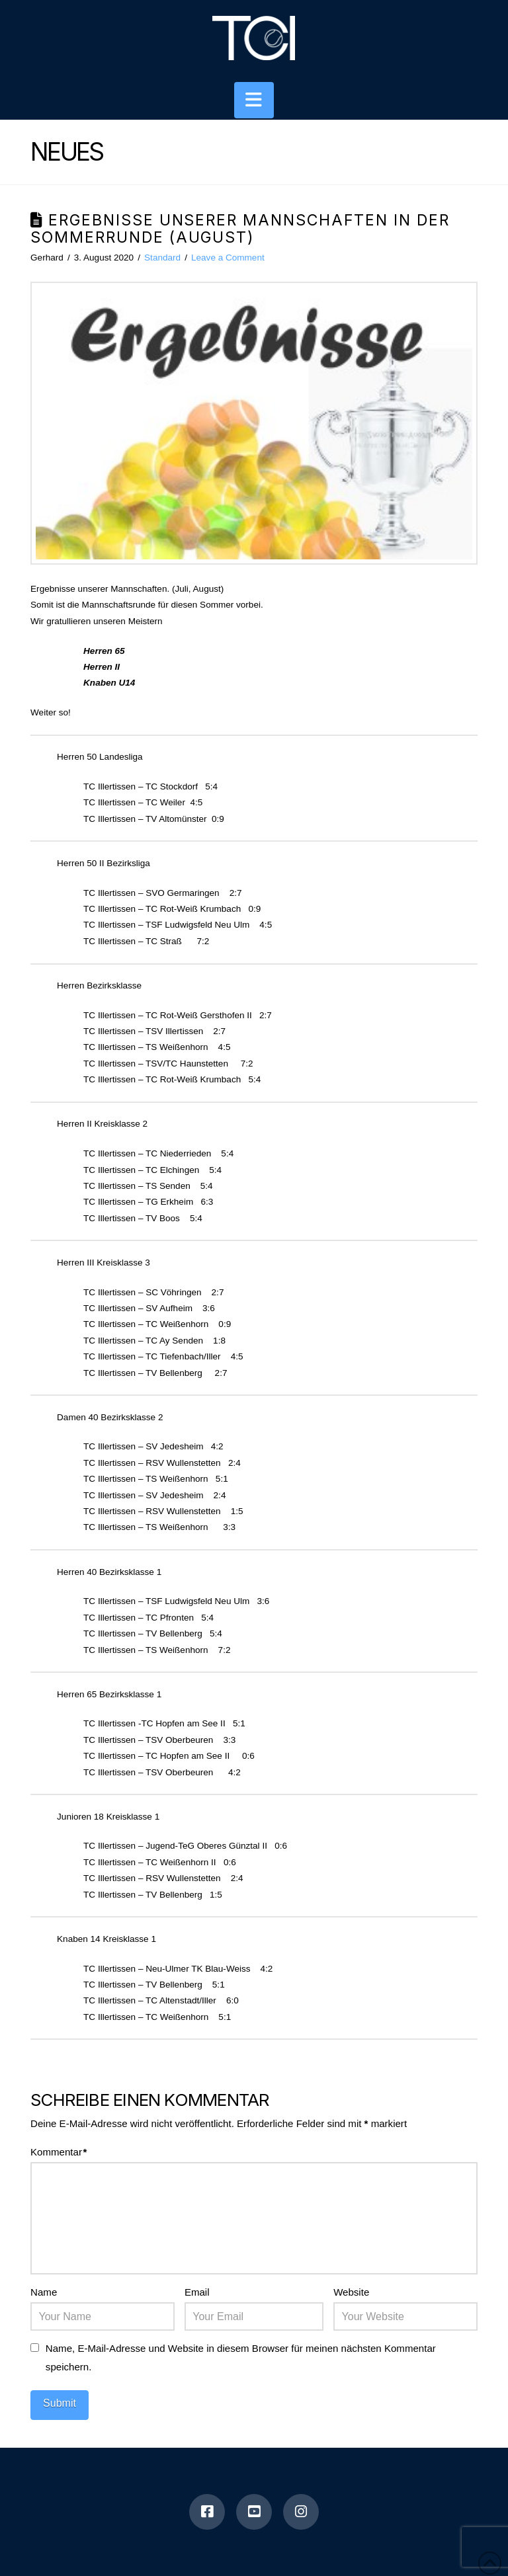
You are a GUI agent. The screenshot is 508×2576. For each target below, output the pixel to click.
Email (197, 2292)
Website (351, 2292)
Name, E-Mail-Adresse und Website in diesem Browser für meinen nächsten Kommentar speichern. (241, 2357)
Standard (162, 257)
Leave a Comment (228, 257)
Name (43, 2292)
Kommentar (58, 2151)
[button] (254, 100)
